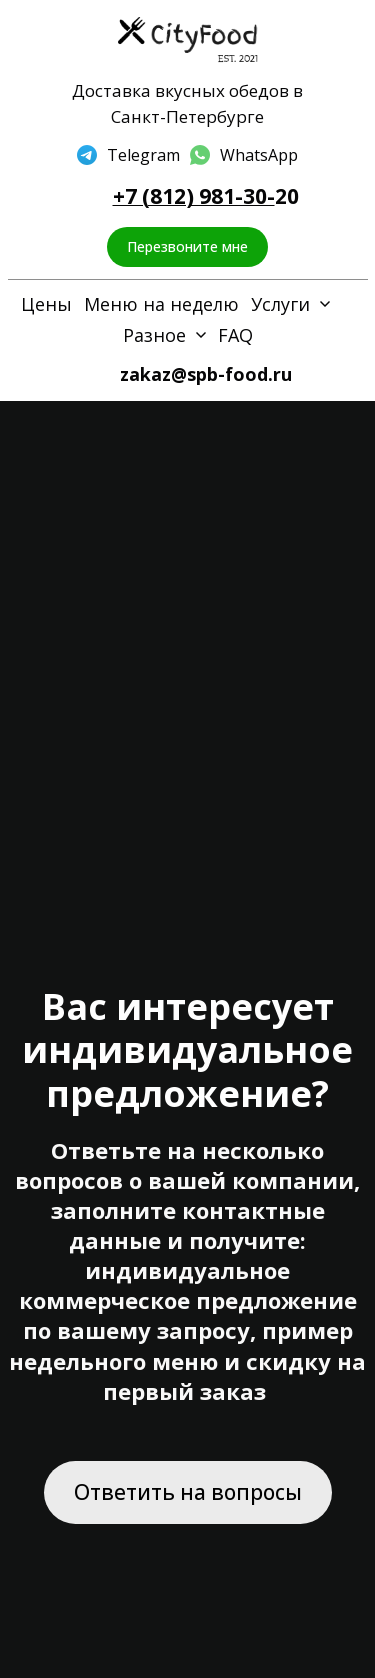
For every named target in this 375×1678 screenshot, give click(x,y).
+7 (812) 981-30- (194, 196)
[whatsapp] (244, 155)
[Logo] (188, 40)
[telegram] (128, 155)
